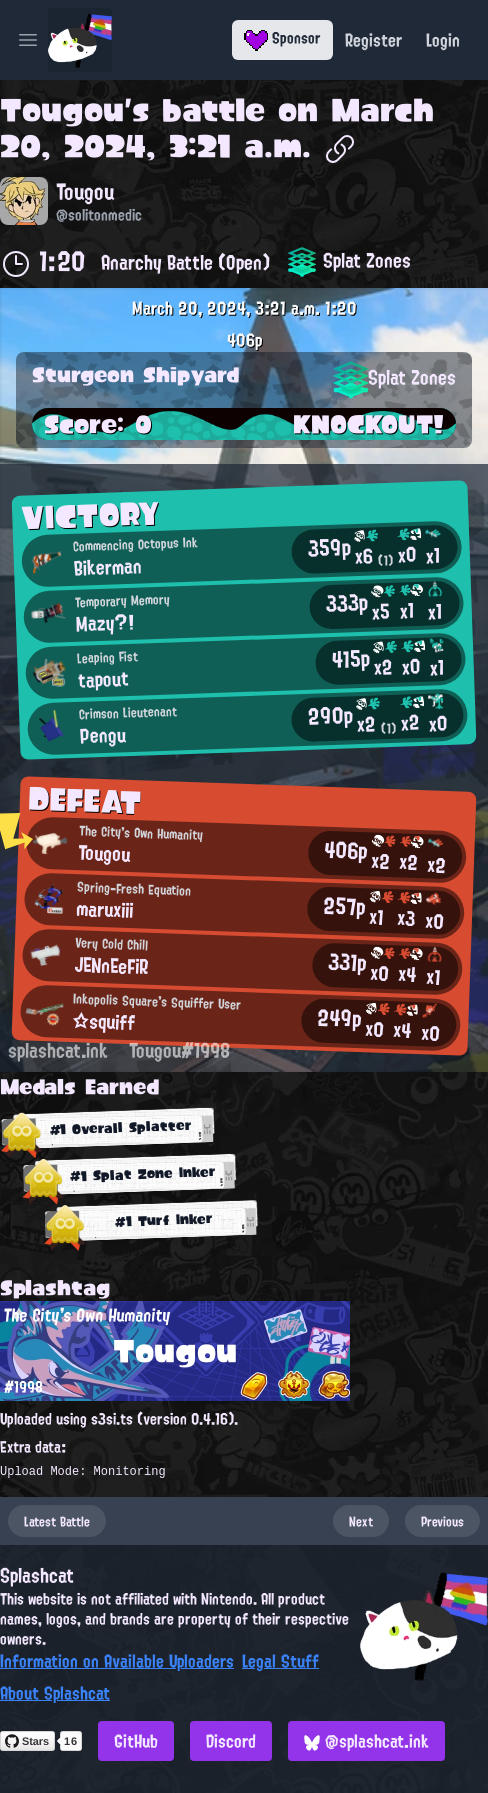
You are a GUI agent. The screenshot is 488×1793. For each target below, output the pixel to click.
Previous (442, 1521)
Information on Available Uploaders (117, 1661)
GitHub (136, 1741)
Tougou (62, 110)
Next (361, 1521)
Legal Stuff (280, 1661)
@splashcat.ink (366, 1741)
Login (443, 40)
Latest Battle (57, 1521)
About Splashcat (55, 1693)
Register (373, 40)
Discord (231, 1741)
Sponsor (282, 38)
